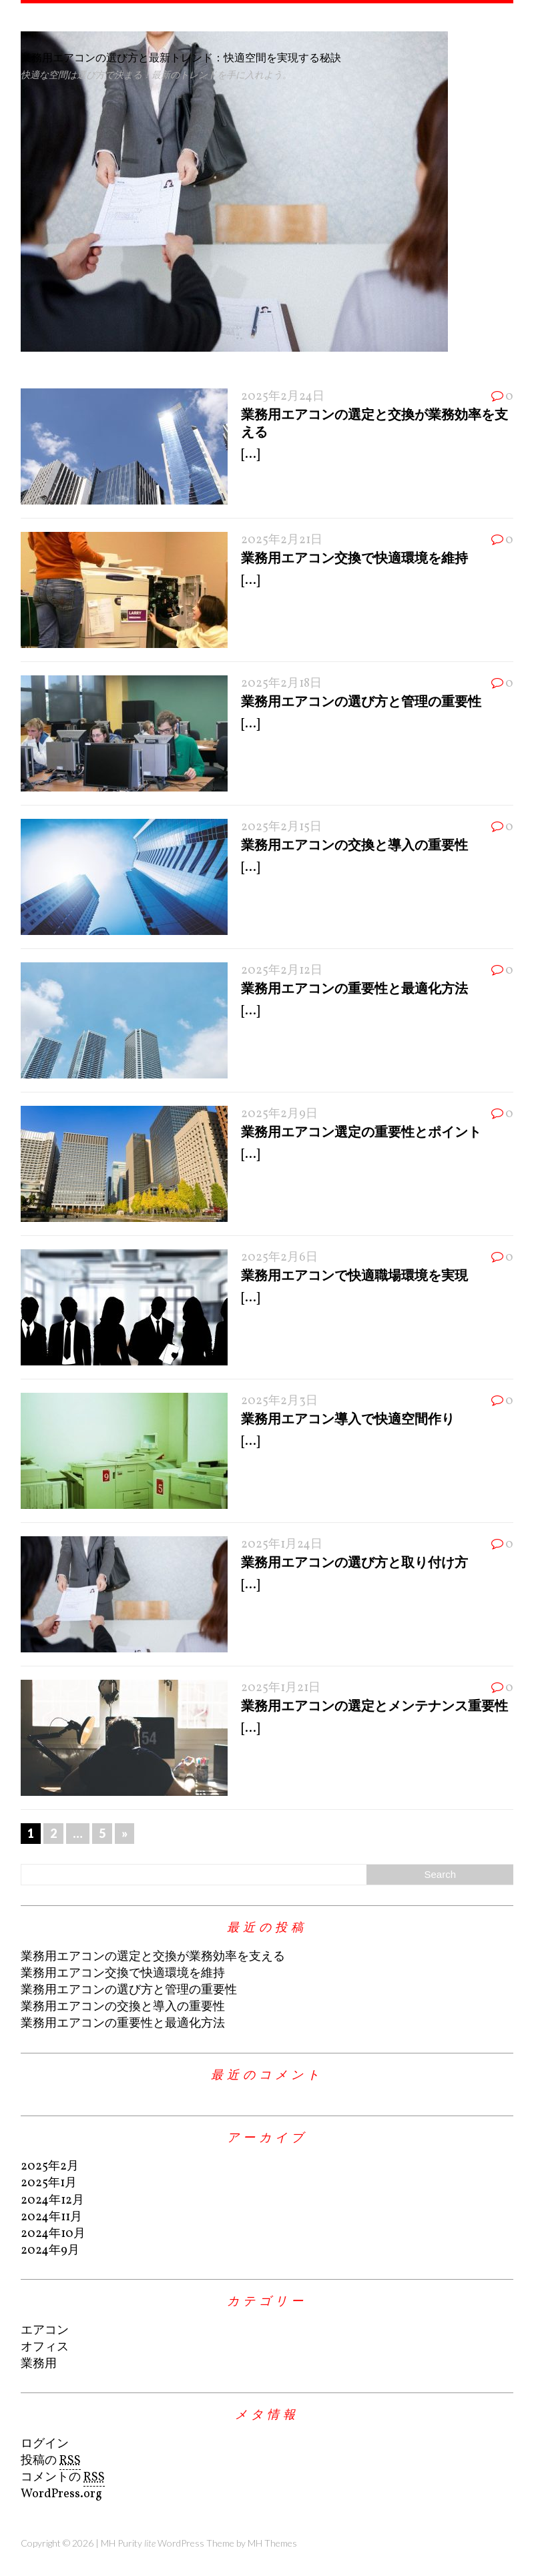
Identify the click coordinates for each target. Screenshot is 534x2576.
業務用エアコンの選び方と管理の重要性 (361, 701)
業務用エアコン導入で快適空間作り (348, 1418)
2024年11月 (51, 2217)
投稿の (51, 2461)
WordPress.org (61, 2494)
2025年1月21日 (280, 1688)
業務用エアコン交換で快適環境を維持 (354, 557)
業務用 (39, 2364)
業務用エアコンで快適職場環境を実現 (354, 1275)
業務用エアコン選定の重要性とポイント (361, 1131)
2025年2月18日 (281, 683)
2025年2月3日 (279, 1401)
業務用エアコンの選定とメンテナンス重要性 (374, 1705)
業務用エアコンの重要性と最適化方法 (354, 988)
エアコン (45, 2330)
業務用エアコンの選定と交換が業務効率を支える (153, 1957)
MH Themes (272, 2543)
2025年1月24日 (281, 1544)
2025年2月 (50, 2166)
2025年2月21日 (281, 540)
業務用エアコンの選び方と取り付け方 (354, 1562)
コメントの (63, 2478)
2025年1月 (49, 2183)
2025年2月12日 (281, 970)
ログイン (45, 2444)
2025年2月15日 (281, 827)
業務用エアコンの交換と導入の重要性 (354, 844)
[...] (250, 454)
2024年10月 (53, 2234)
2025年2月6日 (279, 1257)
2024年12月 (52, 2200)
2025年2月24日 (282, 396)
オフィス (45, 2347)
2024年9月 (50, 2250)
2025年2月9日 (279, 1114)
